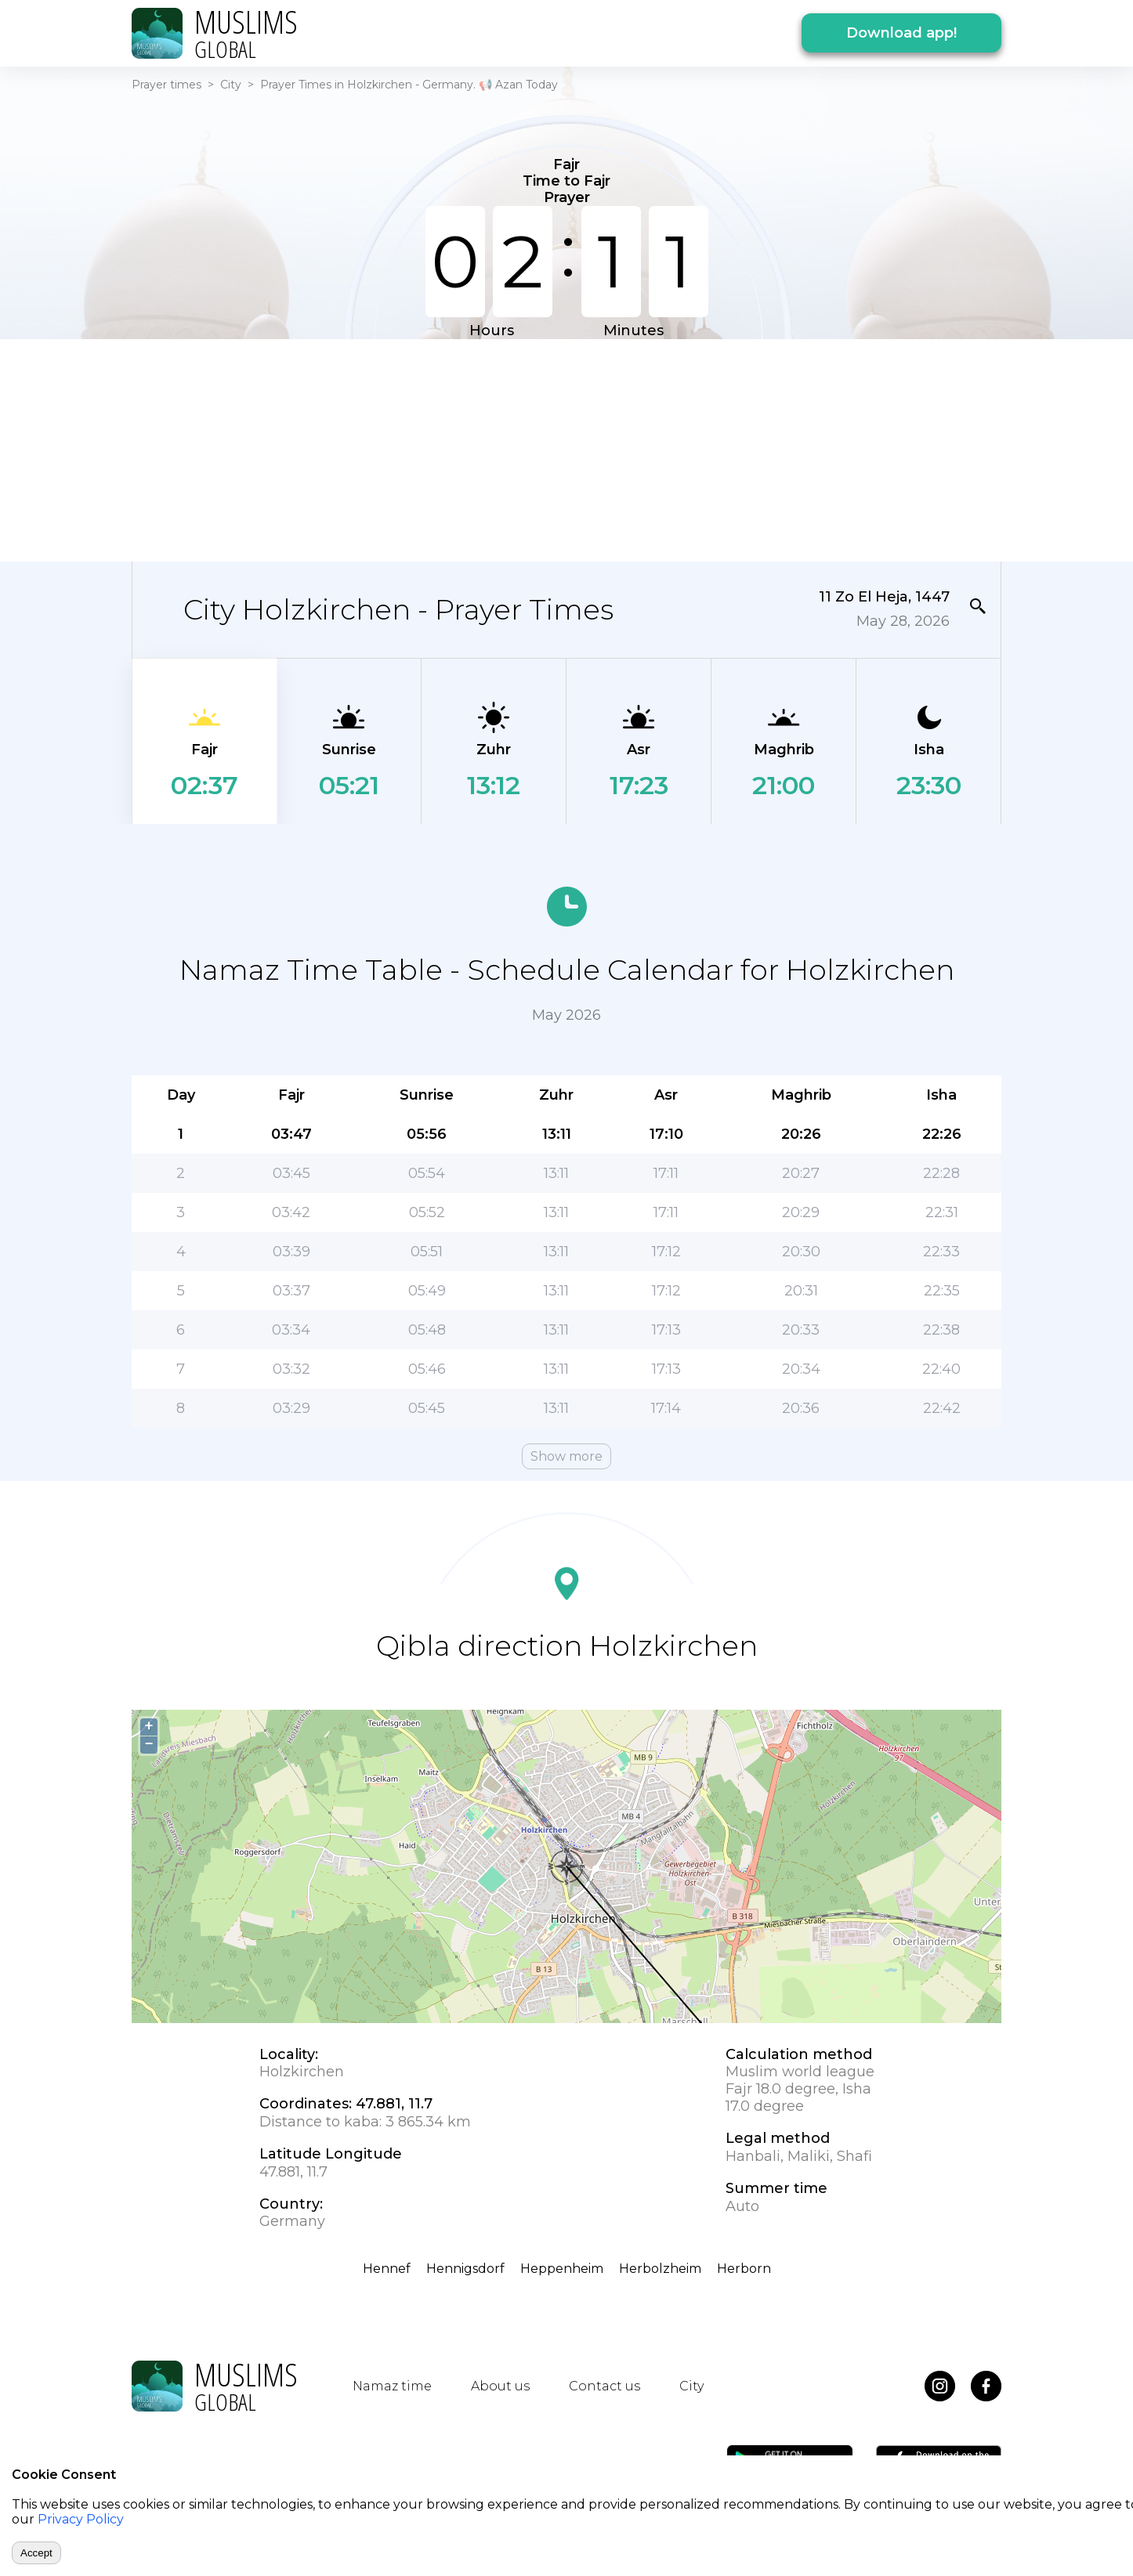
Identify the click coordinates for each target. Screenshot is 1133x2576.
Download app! (901, 33)
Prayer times (166, 85)
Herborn (744, 2268)
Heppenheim (561, 2268)
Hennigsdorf (465, 2268)
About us (500, 2386)
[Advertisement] (566, 448)
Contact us (604, 2386)
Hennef (387, 2268)
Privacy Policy (81, 2519)
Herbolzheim (660, 2268)
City (230, 85)
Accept (36, 2553)
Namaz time (392, 2386)
